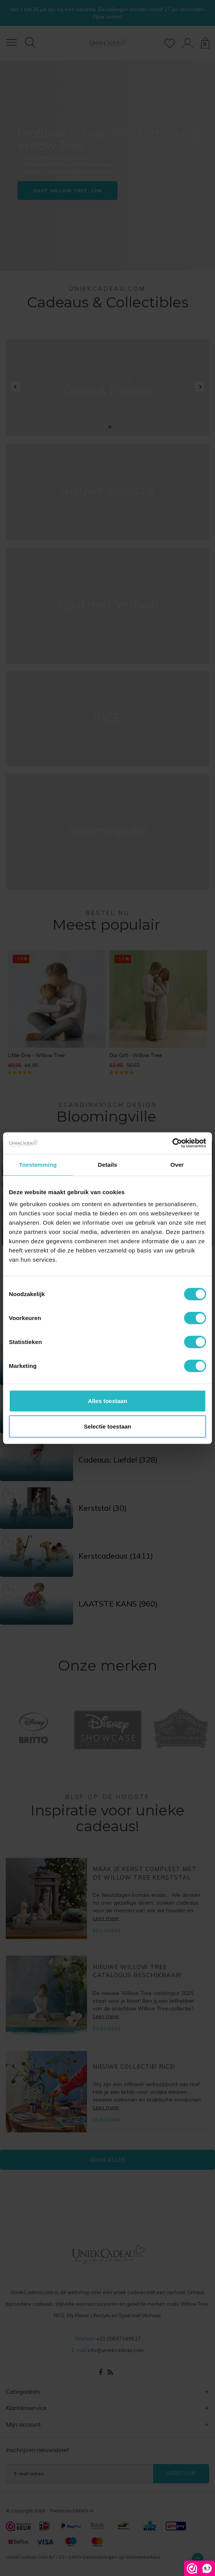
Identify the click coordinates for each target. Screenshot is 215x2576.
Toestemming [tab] (38, 1164)
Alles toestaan (107, 1401)
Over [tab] (177, 1164)
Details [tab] (107, 1164)
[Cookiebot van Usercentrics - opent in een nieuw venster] (172, 1143)
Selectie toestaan (107, 1426)
